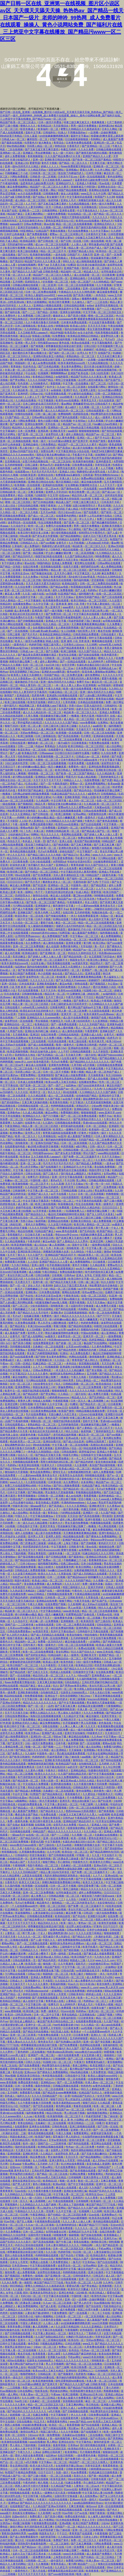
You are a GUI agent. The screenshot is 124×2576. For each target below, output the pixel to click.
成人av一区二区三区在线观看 (52, 244)
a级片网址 (82, 1146)
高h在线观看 (52, 1014)
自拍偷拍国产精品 (86, 1095)
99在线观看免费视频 (95, 1448)
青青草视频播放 (27, 1495)
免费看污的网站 (112, 1746)
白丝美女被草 (70, 1058)
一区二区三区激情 (10, 553)
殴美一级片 (40, 441)
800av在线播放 (113, 1990)
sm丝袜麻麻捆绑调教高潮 (54, 136)
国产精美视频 (106, 1811)
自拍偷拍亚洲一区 (18, 1858)
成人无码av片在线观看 (13, 1044)
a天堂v (9, 1055)
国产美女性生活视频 (93, 1858)
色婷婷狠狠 (34, 308)
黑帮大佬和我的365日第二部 (57, 1461)
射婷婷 (106, 756)
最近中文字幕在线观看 (22, 2208)
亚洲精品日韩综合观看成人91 (35, 1679)
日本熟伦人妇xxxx (74, 644)
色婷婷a (92, 590)
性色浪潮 (23, 383)
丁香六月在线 (38, 2570)
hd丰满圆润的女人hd (12, 1658)
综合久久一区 (26, 1455)
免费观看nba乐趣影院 (68, 475)
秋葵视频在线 (66, 1204)
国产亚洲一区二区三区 (31, 434)
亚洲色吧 (23, 393)
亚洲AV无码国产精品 (88, 597)
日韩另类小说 (26, 2316)
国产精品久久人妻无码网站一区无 (32, 207)
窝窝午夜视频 (110, 678)
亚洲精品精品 (82, 1109)
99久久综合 (72, 1431)
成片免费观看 (68, 2309)
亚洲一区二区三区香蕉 (23, 2035)
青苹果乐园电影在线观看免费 (60, 1133)
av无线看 (51, 593)
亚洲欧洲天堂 (97, 1506)
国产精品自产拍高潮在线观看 (85, 2387)
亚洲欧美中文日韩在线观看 (48, 2469)
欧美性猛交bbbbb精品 (95, 1299)
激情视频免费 (97, 1356)
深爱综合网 (47, 451)
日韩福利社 (50, 132)
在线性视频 (16, 2313)
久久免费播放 (13, 2231)
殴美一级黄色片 (65, 1044)
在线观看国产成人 (20, 2506)
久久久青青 (91, 2197)
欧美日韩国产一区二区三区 (23, 1665)
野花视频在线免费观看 (13, 515)
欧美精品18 (45, 125)
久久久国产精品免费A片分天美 (63, 156)
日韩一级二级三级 (46, 414)
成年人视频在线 (75, 434)
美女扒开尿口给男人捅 (95, 610)
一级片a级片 (62, 743)
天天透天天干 (23, 1282)
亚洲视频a (72, 169)
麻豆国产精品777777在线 (101, 2204)
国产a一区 (113, 1475)
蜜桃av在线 (108, 1743)
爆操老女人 (59, 315)
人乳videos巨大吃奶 (98, 542)
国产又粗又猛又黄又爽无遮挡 (42, 149)
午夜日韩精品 (50, 1272)
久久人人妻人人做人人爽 (97, 617)
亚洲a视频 (65, 2523)
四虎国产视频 (111, 1289)
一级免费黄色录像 (62, 1617)
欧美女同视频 (66, 729)
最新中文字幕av (80, 136)
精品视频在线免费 (73, 1536)
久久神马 (108, 2282)
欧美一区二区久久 (25, 1136)
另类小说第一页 (49, 1780)
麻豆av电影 (66, 983)
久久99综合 (78, 1251)
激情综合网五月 (41, 278)
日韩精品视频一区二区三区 (79, 1149)
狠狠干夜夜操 (48, 505)
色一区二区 (61, 2068)
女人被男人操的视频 (100, 2516)
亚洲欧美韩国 (72, 797)
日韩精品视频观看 (80, 1051)
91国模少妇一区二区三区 (98, 990)
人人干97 (31, 203)
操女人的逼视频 (70, 193)
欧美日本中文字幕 (10, 1645)
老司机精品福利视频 (59, 339)
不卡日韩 (69, 1180)
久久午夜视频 (104, 285)
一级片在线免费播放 (106, 1912)
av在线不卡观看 (71, 1099)
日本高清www (33, 1119)
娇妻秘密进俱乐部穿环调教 (25, 1662)
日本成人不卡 (22, 1529)
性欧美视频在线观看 (107, 332)
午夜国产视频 (43, 617)
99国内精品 (14, 559)
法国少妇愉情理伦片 (84, 505)
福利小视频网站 (44, 2316)
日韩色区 (55, 549)
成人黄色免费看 (66, 437)
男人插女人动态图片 (70, 1712)
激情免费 (10, 2272)
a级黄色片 (93, 793)
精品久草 (40, 804)
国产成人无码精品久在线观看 (63, 539)
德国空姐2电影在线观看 (49, 556)
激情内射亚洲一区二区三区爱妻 (87, 2140)
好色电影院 (86, 2330)
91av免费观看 (79, 2472)
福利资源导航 (31, 2028)
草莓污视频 (60, 1326)
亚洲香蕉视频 (23, 2079)
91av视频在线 (102, 2302)
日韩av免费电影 (33, 224)
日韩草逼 (88, 475)
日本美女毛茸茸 (96, 2547)
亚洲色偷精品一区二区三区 (106, 2119)
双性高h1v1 (52, 2418)
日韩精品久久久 (29, 542)
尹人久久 (95, 397)
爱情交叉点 (59, 1472)
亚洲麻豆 (28, 152)
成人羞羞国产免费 (113, 139)
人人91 (23, 821)
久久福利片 (89, 966)
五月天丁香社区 (55, 997)
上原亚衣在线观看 (32, 1875)
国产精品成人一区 (23, 1807)
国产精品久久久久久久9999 (21, 2520)
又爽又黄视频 (36, 492)
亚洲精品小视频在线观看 (47, 305)
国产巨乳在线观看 (43, 2106)
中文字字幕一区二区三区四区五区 (102, 312)
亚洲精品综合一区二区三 (18, 1024)
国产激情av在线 (70, 488)
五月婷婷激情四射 (73, 359)
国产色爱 (116, 756)
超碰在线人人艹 (9, 1563)
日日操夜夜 (99, 1261)
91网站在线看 (61, 919)
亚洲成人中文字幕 (56, 620)
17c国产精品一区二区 (17, 417)
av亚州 (21, 977)
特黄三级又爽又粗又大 (77, 122)
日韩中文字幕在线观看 (13, 2343)
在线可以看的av (9, 1075)
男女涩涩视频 (8, 193)
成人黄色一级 (26, 1204)
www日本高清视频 (94, 2357)
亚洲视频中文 (41, 549)
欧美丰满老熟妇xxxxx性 (72, 363)
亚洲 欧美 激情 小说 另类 (70, 603)
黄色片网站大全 (52, 1987)
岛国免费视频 (92, 780)
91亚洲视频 (27, 2048)
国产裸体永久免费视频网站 (102, 1536)
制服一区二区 (33, 1746)
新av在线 (49, 224)
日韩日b (108, 2157)
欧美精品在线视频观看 (52, 878)
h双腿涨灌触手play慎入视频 (51, 1302)
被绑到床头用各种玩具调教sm (68, 1078)
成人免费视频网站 (111, 936)
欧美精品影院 (28, 241)
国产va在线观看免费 (22, 1356)
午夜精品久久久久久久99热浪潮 (77, 292)
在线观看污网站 (97, 386)
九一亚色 (29, 237)
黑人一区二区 (83, 1027)
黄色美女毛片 (46, 2041)
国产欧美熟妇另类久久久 (87, 1119)
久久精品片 (115, 888)
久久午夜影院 (48, 1665)
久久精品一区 (8, 512)
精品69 (103, 444)
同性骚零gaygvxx (48, 342)
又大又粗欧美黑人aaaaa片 (57, 180)
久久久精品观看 (37, 1095)
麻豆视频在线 (21, 997)
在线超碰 (48, 2279)
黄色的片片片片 (107, 1543)
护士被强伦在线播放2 (81, 393)
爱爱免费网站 (28, 1075)
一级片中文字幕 (24, 919)
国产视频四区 (26, 804)
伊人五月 (53, 2218)
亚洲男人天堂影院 (46, 1879)
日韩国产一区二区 (65, 2526)
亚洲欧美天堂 (58, 431)
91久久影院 (107, 1282)
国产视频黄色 (66, 2374)
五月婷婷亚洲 (8, 607)
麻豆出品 (25, 336)
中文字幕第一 (111, 824)
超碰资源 (38, 2079)
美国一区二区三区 (101, 1309)
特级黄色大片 (95, 1733)
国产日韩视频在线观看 (61, 1855)
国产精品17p (70, 854)
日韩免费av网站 (32, 1987)
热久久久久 (54, 1092)
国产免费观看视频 (37, 234)
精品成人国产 (64, 502)
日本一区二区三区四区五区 (68, 2248)
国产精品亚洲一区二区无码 (108, 1940)
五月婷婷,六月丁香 (110, 1763)
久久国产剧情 (66, 709)
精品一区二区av (64, 668)
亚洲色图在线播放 (61, 1784)
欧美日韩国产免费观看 (23, 973)
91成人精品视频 (87, 776)
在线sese (64, 495)
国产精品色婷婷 (84, 1461)
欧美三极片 (77, 1974)
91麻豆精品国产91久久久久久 (68, 793)
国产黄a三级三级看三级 (97, 529)
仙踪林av (20, 966)
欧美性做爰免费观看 (22, 2336)
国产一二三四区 (60, 1834)
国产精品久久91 (74, 973)
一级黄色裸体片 (42, 2058)
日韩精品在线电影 (69, 1034)
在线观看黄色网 (65, 1567)
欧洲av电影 (60, 2184)
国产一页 (45, 783)
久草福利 (17, 546)
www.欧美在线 (71, 1611)
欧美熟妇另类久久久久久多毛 (85, 2448)
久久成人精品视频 (33, 1112)
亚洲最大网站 (115, 2513)
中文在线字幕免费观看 (102, 322)
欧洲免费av (17, 1133)
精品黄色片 (43, 1902)
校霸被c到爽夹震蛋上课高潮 (107, 136)
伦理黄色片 (30, 142)
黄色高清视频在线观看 (41, 2133)
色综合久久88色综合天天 (82, 953)
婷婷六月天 (54, 702)
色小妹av (21, 1109)
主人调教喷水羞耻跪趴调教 (67, 1868)
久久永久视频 (26, 2177)
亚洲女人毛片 (69, 200)
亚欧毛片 (81, 1963)
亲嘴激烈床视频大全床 (91, 200)
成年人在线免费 (68, 868)
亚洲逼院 (114, 1126)
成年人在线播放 (24, 1533)
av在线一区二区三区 (38, 1834)
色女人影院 (91, 902)
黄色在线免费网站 (40, 1472)
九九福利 (17, 1122)
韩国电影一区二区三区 (56, 1974)
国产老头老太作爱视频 (45, 536)
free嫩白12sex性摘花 (105, 424)
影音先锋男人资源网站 (46, 698)
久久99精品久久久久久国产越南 (64, 821)
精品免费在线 (38, 2157)
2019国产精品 (106, 1868)
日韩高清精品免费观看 (86, 634)
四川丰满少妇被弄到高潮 (91, 264)
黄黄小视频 (117, 865)
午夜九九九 (24, 2452)
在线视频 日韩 (53, 719)
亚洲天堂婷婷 (96, 1587)
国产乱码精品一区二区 (102, 1397)
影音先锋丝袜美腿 (112, 427)
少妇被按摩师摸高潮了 (106, 861)
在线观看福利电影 (15, 1146)
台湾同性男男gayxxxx (28, 936)
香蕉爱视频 (90, 1495)
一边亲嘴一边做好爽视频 (102, 132)
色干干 (92, 353)
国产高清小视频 (82, 295)
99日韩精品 (17, 2286)
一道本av (109, 1163)
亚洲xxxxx (30, 2072)
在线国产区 (104, 353)
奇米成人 (27, 841)
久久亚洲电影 (100, 1021)
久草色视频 (69, 702)
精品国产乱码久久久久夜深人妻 (42, 261)
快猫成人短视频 (41, 336)
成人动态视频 (8, 383)
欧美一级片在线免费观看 (77, 688)
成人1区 (83, 2187)
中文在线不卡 (110, 1855)
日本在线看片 (96, 278)
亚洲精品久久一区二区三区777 (43, 1539)
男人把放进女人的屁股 (13, 1536)
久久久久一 (24, 2058)
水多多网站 (87, 1482)
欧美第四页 (19, 1587)
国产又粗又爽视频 (81, 844)
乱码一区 (5, 1316)
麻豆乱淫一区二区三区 (105, 681)
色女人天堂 (88, 2520)
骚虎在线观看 (8, 1428)
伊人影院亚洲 (64, 1109)
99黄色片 (63, 1770)
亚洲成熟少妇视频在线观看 (62, 695)
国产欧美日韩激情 (20, 1756)
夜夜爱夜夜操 (111, 2465)
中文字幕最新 (46, 400)
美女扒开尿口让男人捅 (102, 1685)
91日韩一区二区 (82, 2252)
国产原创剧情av (10, 1102)
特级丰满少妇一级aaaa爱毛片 (29, 1506)
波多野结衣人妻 (110, 336)
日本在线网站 (25, 2391)
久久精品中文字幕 (25, 1160)
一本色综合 (100, 295)
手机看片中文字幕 (82, 454)
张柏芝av (17, 1577)
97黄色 (82, 1133)
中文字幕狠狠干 (9, 939)
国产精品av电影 (59, 587)
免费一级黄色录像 (92, 1584)
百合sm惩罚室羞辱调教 (46, 1058)
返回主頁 (62, 79)
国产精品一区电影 (48, 312)
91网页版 (65, 932)
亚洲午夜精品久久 (109, 1533)
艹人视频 (20, 1017)
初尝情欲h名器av (17, 1797)
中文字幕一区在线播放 (76, 383)
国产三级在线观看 (56, 1278)
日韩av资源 (24, 2479)
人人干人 (101, 888)
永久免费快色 (8, 315)
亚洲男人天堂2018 (56, 492)
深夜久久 (43, 1160)
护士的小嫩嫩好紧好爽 (59, 553)
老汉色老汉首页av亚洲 (48, 1295)
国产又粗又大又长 (38, 1672)
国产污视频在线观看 (55, 2428)
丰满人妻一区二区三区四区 (20, 370)
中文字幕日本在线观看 (86, 614)
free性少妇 (21, 2401)
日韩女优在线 (33, 1173)
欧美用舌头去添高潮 (50, 678)
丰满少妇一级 (41, 2150)
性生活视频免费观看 (50, 522)
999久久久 (69, 261)
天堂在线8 (86, 946)
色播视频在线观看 (14, 288)
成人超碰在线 (27, 1946)
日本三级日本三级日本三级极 (60, 726)
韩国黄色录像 (8, 1058)
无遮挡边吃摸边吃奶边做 (59, 892)
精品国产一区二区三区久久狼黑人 (52, 275)
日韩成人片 (16, 1980)
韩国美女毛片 (78, 960)
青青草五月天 (89, 400)
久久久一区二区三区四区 (52, 2350)
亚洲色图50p (62, 1448)
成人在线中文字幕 (25, 597)
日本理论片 (110, 2326)
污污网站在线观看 (23, 905)
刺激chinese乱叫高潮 (22, 739)
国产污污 (23, 254)
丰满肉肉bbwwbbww (73, 1502)
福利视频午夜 (86, 593)
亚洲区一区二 (85, 437)
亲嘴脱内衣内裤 (90, 1329)
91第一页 (40, 841)
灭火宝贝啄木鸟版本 (53, 1797)
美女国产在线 (9, 210)
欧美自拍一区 (76, 2340)
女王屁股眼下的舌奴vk (102, 956)
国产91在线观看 (90, 2425)
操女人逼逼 (44, 1685)
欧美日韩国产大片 (82, 1957)
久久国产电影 (53, 1099)
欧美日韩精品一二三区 (81, 2123)
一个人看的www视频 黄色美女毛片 (96, 905)
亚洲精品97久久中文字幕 (78, 1166)
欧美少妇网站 (33, 624)
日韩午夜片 (29, 1645)
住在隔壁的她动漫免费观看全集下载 (70, 1529)
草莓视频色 (11, 2204)
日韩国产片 (74, 254)
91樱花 (71, 264)
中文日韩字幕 (59, 800)
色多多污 (10, 278)
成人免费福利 (32, 546)
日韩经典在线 (8, 1804)
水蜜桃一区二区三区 (47, 759)
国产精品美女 (18, 1326)
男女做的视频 (56, 2157)
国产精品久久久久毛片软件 (33, 1312)
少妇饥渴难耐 (8, 759)
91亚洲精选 (12, 1909)
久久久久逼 (57, 2482)
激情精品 (57, 1902)
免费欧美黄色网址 (51, 1489)
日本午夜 (60, 1743)
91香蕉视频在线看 (30, 180)
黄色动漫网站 (115, 176)
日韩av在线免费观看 (95, 810)
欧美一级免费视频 (50, 2435)
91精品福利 (55, 1655)
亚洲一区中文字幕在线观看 (67, 1177)
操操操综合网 (107, 1546)
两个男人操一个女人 (107, 1227)
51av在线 (20, 2191)
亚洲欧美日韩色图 (87, 1044)
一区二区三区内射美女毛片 (80, 1902)
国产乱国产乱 (113, 380)
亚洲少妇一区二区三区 (101, 2011)
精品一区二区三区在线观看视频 (74, 224)
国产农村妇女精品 (91, 627)
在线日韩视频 (13, 509)
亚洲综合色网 (66, 1879)
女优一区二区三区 (20, 1383)
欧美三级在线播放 (28, 251)
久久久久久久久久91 (42, 980)
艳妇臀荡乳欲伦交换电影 (21, 810)
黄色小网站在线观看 (12, 624)
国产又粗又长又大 (69, 2238)
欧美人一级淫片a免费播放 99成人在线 (37, 641)
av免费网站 (42, 1268)
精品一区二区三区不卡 (53, 251)
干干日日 (104, 882)
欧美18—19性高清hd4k (18, 2014)
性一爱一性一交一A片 (98, 1183)
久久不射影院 (38, 888)
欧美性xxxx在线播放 (88, 220)
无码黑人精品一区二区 (40, 146)
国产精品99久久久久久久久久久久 (90, 1061)
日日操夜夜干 (115, 1261)
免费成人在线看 (39, 2262)
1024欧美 (82, 2292)
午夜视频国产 (37, 386)
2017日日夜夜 (8, 807)
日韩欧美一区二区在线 (57, 658)
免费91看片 (36, 2516)
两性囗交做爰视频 (66, 380)
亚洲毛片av (111, 2238)
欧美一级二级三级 (104, 2106)
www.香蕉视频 (8, 2082)
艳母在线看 (100, 2099)
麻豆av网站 (52, 1112)
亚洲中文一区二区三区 (95, 539)
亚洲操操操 (39, 929)
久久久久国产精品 (61, 1258)
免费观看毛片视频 (30, 2092)
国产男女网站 (18, 380)
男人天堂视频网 (55, 2364)
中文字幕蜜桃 (53, 1841)
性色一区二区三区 (109, 1082)
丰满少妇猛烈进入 (20, 159)
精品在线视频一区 (73, 549)
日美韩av (73, 2445)
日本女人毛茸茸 (19, 2262)
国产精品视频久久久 (111, 1058)
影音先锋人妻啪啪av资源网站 (99, 671)
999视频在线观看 (104, 895)
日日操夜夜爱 (112, 2364)
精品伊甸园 (56, 332)
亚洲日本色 (49, 1329)
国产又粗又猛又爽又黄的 (52, 203)
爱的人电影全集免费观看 (19, 2255)
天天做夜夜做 (96, 1075)
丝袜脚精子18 (103, 454)
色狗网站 (95, 139)
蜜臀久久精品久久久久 (43, 1712)
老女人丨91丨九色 (12, 1848)
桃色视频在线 (63, 1787)
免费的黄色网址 (69, 946)
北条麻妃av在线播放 (106, 1834)
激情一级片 (24, 1058)
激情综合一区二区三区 (86, 1760)
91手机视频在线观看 (58, 1265)
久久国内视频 (13, 1885)
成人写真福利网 (13, 1397)
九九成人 (43, 810)
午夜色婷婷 (43, 237)
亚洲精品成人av (107, 668)
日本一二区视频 (56, 1577)
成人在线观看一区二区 (87, 275)
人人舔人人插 (79, 244)
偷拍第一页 (50, 1963)
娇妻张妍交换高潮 (112, 1590)
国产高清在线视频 (68, 736)
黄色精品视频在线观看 (23, 851)
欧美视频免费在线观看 (56, 600)
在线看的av (60, 529)
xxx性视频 (87, 2028)
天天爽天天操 (97, 163)
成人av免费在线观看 (45, 363)
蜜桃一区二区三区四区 (101, 315)
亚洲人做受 (38, 1265)
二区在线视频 (15, 149)
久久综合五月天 (34, 1278)
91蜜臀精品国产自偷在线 (80, 1614)
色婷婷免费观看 (90, 1322)
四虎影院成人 (109, 614)
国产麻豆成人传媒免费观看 (71, 1075)
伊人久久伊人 (87, 519)
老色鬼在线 (105, 1723)
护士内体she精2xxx (107, 2418)
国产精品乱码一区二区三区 (79, 1489)
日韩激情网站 (50, 210)
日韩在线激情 (69, 1451)
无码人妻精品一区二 (12, 600)
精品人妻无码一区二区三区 (36, 685)
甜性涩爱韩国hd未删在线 (40, 2377)
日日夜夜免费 (20, 861)
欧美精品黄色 (98, 2255)
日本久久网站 (110, 129)
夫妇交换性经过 (16, 637)
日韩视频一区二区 (10, 1200)
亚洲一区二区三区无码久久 (16, 356)
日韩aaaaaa (46, 753)
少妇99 (117, 1801)
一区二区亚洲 (48, 285)
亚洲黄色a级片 (115, 1024)
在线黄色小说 (31, 1048)
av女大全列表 (86, 332)
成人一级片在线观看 (82, 1729)
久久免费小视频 (53, 1038)
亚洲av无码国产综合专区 (24, 451)
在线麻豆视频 (32, 1316)
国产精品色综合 (83, 790)
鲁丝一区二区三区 (88, 2180)
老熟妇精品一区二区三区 (80, 356)
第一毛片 (99, 946)
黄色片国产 (52, 1417)
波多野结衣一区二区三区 (40, 977)
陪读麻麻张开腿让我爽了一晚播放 (60, 715)
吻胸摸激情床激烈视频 (41, 1763)
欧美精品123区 (84, 1665)
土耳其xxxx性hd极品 (78, 1346)
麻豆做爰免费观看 (107, 292)
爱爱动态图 (37, 1841)
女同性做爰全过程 (111, 271)
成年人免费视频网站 (91, 1892)
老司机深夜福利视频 (105, 929)
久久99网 (92, 644)
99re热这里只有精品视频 (85, 427)
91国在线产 (17, 1499)
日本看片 (108, 1980)
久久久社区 (22, 1092)
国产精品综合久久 (36, 1214)
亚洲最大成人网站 (111, 2404)
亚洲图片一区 (91, 1512)
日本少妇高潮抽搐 (91, 1563)
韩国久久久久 (107, 1570)
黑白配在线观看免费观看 (71, 1753)
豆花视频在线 (89, 207)
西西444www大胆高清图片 (81, 1811)
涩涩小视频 (85, 1499)
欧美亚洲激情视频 (18, 1051)
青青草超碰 (77, 865)
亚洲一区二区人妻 (88, 468)
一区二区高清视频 (84, 553)
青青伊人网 (24, 1400)
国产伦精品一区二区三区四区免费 (49, 1729)
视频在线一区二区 (41, 1421)
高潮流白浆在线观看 (102, 1445)
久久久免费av (31, 576)
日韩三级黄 (31, 464)
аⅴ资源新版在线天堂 (38, 1689)
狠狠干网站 (66, 1601)
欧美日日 (15, 2269)
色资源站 (63, 1960)
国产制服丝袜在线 (42, 573)
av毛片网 (33, 2567)
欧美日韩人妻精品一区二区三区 (105, 960)
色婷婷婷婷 (39, 1756)
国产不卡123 (102, 437)
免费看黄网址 (81, 2133)
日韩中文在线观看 (35, 339)
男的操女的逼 (113, 2174)
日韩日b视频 (42, 1275)
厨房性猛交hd (87, 1451)
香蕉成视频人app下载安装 (52, 705)
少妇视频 (10, 1526)
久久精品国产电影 (61, 2486)
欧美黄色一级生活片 (12, 2377)
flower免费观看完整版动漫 (76, 166)
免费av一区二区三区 (76, 1038)
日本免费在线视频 (86, 668)
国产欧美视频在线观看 (31, 970)
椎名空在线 (104, 631)
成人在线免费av (89, 2496)
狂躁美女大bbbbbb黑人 (74, 1692)
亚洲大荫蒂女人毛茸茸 (53, 1994)
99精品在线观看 (51, 1587)
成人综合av (41, 1244)
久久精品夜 (55, 2553)
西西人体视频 (13, 2425)
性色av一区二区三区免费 (80, 2146)
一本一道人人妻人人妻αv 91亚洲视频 (75, 685)
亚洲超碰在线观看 (103, 736)
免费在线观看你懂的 (42, 824)
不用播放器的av (76, 132)
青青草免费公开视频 (19, 2326)
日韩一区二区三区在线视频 (100, 732)
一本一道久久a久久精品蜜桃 (31, 1523)
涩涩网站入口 (86, 2370)
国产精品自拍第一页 (75, 956)
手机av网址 (105, 2248)
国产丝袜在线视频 (89, 654)
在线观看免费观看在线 (89, 2021)
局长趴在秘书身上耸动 (43, 1051)
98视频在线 (62, 325)
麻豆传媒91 (93, 1716)
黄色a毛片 (56, 1180)
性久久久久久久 (50, 834)
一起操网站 (94, 1641)
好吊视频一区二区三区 (55, 281)
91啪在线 (102, 1668)
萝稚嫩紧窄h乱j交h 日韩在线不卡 (92, 403)
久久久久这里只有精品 (89, 1933)
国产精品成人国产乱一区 (96, 831)
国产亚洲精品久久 (111, 2570)
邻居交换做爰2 (38, 1855)
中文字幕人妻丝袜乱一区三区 (104, 603)
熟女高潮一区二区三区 (78, 2282)
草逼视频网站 (23, 1912)
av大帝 (82, 1289)
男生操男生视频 (103, 1190)
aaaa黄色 (68, 607)
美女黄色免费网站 (71, 366)
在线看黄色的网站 (66, 515)
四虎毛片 (112, 1038)
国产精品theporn (76, 1577)
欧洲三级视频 (69, 651)
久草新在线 (65, 1573)
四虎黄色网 (47, 668)
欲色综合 (74, 2350)
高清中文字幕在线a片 (63, 1631)
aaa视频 (86, 1756)
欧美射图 (98, 729)
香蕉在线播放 (81, 2241)
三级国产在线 (45, 1590)
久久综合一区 (62, 1360)
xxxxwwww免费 (67, 319)
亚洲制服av (37, 498)
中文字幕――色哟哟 (13, 817)
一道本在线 (59, 254)
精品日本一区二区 (55, 993)
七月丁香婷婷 (115, 122)
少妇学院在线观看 (94, 2567)
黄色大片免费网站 (36, 1224)
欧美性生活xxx (21, 573)
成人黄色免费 (22, 610)
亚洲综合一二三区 (10, 1048)
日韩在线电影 (65, 1465)
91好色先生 (30, 366)
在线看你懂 (93, 763)
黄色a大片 (107, 220)
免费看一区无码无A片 (50, 1641)
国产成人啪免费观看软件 (14, 1736)
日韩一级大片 (98, 1146)
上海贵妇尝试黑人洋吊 (66, 2557)
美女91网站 (63, 1651)
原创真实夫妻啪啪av (24, 2513)
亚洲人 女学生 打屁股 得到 (91, 1275)
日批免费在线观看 (82, 464)
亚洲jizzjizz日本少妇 (92, 2394)
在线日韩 (68, 912)
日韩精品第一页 (85, 1187)
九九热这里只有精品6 (22, 1590)
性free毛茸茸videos (23, 1468)
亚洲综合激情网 (34, 424)
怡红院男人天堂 (87, 631)
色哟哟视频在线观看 (63, 1105)
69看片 (91, 2109)
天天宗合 (72, 1516)
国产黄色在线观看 (67, 417)
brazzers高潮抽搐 (98, 1699)
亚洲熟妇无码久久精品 (25, 1723)
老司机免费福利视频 (62, 1628)
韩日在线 (34, 1797)
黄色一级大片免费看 (103, 203)
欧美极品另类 (30, 753)
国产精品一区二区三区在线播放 (84, 2364)
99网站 (35, 834)
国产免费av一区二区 (50, 1560)
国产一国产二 (56, 1085)
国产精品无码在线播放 (36, 2031)
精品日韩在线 (54, 2113)
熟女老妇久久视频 (52, 288)
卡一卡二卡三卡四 (81, 1458)
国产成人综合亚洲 (73, 1441)
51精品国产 (42, 230)
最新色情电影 (26, 759)
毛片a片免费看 (60, 1061)
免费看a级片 (7, 1360)
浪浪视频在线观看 (51, 566)
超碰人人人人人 (50, 166)
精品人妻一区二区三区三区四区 (69, 570)
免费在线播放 (86, 837)
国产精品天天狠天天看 (63, 1282)
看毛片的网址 (8, 434)
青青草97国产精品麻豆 (18, 407)
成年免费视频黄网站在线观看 (74, 1940)
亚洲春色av (14, 1112)
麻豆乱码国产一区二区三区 (94, 2269)
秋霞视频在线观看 (81, 587)
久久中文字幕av (99, 230)
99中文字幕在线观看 (101, 637)
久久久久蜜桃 (13, 729)
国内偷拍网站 (99, 2258)
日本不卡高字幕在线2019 (51, 1767)
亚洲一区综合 (9, 983)
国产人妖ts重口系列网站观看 (96, 695)
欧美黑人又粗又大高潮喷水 (26, 675)
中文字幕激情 (33, 600)
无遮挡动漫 (79, 882)
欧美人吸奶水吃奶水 (56, 1699)
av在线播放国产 (45, 437)
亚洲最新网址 (52, 217)
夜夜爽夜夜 (98, 122)
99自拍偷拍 (91, 1634)
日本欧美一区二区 (46, 848)
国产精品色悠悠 (67, 1350)
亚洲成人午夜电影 (87, 183)
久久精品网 (42, 800)
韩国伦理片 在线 (106, 715)
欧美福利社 (95, 1173)
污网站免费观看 (19, 176)
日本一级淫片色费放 (50, 122)
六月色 (37, 837)
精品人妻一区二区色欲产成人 (85, 247)
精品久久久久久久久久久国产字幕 (47, 247)
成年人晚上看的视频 (62, 1027)
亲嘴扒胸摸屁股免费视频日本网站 (61, 1882)
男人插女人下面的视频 (13, 1553)
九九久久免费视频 (94, 1712)
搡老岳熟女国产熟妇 (27, 1814)
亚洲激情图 (106, 2286)
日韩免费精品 (48, 444)
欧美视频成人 (61, 258)
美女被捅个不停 (55, 197)
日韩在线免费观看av (38, 787)
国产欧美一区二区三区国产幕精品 (92, 159)
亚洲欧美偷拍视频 (28, 1692)
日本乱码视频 (73, 2343)
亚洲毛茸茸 (67, 1187)
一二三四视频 (13, 2387)
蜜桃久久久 (27, 1268)
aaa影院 (72, 431)
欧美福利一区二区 (48, 129)
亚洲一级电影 (59, 1953)
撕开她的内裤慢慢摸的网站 (61, 1139)
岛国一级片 (62, 2472)
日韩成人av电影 (107, 1350)
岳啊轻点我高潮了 (96, 1441)
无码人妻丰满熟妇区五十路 (69, 875)
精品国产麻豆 (15, 214)
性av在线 (104, 183)
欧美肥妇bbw (9, 2509)
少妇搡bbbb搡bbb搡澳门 (39, 1499)
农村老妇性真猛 (114, 495)
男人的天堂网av (29, 1166)
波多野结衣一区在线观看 (22, 522)
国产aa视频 (101, 1458)
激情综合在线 (41, 895)
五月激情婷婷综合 (32, 658)
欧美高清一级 (38, 1512)
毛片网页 (86, 736)
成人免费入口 (39, 1896)
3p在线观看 (37, 719)
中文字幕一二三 (42, 529)
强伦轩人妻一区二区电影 (95, 268)
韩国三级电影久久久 (74, 1587)
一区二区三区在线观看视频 (53, 370)
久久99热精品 (101, 281)
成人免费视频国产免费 (55, 936)
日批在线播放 (24, 2421)
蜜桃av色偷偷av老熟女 (31, 1428)
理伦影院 (107, 1516)
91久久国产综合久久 (90, 651)
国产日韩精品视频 (56, 1556)
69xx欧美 (25, 536)
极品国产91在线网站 (96, 1343)
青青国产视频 (8, 749)
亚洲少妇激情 (96, 2272)
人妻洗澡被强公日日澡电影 (48, 1912)
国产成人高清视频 (92, 2048)
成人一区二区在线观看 (61, 1095)
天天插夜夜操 (20, 1034)
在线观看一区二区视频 (82, 1407)
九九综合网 (39, 2218)
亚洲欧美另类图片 (112, 526)
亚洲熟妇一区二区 (10, 152)
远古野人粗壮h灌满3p (91, 380)
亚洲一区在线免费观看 (96, 288)
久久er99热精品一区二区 (38, 770)
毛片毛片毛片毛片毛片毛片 (59, 1163)
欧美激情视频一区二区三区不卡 (56, 756)
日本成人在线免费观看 (31, 1082)
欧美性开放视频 (36, 702)
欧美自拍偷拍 (75, 1634)
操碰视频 (51, 987)
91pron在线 (94, 1289)
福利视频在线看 (109, 932)
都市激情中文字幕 (63, 905)
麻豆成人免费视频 (20, 885)
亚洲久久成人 (68, 2408)
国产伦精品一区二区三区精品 (42, 871)
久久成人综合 (8, 505)
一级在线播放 (8, 254)
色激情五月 (57, 1021)
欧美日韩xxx (39, 2140)
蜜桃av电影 (26, 827)
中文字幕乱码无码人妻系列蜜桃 (81, 678)
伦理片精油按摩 (89, 509)
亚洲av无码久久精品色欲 (86, 1207)
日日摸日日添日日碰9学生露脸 (72, 753)
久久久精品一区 (93, 1831)
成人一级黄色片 (25, 1360)
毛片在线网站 (30, 509)
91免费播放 (59, 336)
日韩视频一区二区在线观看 (71, 2079)
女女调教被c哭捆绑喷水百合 (81, 485)
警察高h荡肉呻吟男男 (14, 2533)
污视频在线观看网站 (52, 2343)
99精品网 (86, 2245)
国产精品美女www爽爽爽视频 (59, 2092)
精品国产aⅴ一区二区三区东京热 (76, 899)
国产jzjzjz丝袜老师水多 (91, 1085)
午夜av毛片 (103, 899)
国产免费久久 (15, 1753)
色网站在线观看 (78, 1356)
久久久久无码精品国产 (25, 1872)
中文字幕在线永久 (87, 210)
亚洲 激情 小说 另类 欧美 (75, 641)
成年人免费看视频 (15, 156)
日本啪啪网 (75, 2177)
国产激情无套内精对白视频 (92, 152)
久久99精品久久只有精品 (19, 2194)
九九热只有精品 (20, 1265)
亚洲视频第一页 (70, 1621)
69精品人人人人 (73, 780)
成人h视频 (35, 1272)
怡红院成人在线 (60, 2031)
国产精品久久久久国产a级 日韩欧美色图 (35, 271)
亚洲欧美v (31, 1292)
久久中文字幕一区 (43, 603)
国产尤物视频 (89, 1543)
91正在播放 (24, 529)
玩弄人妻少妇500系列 (78, 1021)
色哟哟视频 (7, 1061)
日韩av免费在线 (76, 1929)
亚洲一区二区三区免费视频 (28, 946)
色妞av (39, 746)
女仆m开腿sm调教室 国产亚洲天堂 (68, 441)
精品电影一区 (18, 1177)
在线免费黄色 (8, 495)
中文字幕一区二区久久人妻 (16, 275)
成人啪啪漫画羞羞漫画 (89, 261)
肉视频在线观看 (19, 2157)
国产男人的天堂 (21, 2184)
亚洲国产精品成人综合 (81, 251)
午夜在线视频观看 (63, 2201)
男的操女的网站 (59, 2391)
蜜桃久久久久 (28, 125)
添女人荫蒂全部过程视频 (14, 1411)
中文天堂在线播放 (10, 1116)
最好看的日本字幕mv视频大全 (30, 353)
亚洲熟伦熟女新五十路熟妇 (49, 356)
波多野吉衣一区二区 (70, 1336)
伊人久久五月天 (16, 854)
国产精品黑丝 (50, 397)
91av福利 (104, 2499)
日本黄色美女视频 (51, 2319)
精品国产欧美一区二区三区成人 (18, 122)
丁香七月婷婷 (49, 349)
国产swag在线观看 (16, 1258)
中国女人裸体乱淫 (30, 2323)
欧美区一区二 (57, 2425)
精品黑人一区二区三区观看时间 (28, 1740)
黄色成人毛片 (86, 2004)
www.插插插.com (10, 658)
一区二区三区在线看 (60, 2475)
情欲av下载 (60, 1736)
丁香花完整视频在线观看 (106, 1695)
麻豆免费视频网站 (18, 186)
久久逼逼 (23, 607)
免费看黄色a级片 (96, 2062)
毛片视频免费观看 (90, 2452)
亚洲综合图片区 (52, 1441)
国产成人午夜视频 (23, 909)
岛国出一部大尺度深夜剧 (43, 1801)
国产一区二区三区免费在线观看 (79, 1116)
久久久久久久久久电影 (82, 1390)
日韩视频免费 (51, 193)
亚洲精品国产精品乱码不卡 (61, 1255)
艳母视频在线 (9, 1851)
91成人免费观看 (107, 817)
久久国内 (47, 1122)
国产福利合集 (13, 312)
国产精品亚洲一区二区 (25, 1780)
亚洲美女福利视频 (70, 312)
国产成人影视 (48, 2306)
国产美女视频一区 (97, 1370)
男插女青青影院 (37, 1553)
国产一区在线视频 (18, 631)
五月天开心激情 (63, 573)
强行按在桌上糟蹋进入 (74, 1173)
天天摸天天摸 (40, 1027)
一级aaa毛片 (17, 1834)
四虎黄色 (81, 2374)
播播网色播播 (90, 298)
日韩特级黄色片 (82, 2275)
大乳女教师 (24, 278)
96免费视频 (88, 308)
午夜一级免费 (20, 824)
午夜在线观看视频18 (62, 1268)
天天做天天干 (84, 729)
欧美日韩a (99, 943)
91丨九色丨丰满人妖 (58, 478)
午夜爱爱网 (91, 1031)
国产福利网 (16, 424)
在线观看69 (21, 2126)
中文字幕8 (40, 1404)
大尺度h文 (113, 471)
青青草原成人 (59, 2564)
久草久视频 (32, 715)
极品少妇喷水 (46, 1567)
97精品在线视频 (102, 587)
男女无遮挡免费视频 (77, 1523)
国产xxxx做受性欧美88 (56, 298)
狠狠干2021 (28, 1668)
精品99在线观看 (13, 1695)
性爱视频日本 (45, 1360)
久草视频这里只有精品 (31, 1299)
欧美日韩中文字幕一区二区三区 (86, 1278)
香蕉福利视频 (58, 1984)
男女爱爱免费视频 (62, 858)
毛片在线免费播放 (78, 230)
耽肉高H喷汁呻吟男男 (14, 868)
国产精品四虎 (31, 1394)
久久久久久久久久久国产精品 (24, 458)
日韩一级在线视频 (94, 241)
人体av (37, 2452)
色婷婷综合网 (30, 2269)
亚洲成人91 (21, 163)
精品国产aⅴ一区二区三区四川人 (74, 1088)
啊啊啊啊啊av (58, 373)
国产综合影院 (20, 719)
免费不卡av (83, 681)
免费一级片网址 (115, 702)
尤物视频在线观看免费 (25, 1461)
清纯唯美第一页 (24, 1143)
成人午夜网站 (47, 2520)
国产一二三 (103, 308)
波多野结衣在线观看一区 (26, 2018)
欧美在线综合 (104, 1383)
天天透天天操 (58, 264)
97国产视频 (57, 139)
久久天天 (90, 1726)
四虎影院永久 (33, 281)
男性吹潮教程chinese (106, 475)
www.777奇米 (50, 1519)
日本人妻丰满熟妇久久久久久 (63, 2245)
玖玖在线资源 (107, 400)
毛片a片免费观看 (48, 851)
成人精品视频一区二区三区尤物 (23, 580)
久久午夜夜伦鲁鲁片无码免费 (42, 322)
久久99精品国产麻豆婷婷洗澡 (80, 2353)
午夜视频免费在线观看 (47, 2221)
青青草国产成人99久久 (85, 1360)
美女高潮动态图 (19, 2465)
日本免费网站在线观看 (41, 1407)
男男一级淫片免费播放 (84, 125)
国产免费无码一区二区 (59, 614)
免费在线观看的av (83, 770)
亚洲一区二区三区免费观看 (71, 637)
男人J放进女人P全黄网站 (52, 2208)
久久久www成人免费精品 (108, 1499)
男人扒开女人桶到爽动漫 (52, 1322)
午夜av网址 (29, 2163)
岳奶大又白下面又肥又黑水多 (100, 536)
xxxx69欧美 (66, 397)
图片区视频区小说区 (68, 481)
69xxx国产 (16, 1584)
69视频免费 (60, 2235)
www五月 (86, 193)
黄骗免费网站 (66, 1387)
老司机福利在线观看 (72, 1126)
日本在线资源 (27, 983)
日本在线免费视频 (74, 1990)
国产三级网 (63, 2367)
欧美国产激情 (98, 441)
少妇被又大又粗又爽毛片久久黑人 (94, 237)
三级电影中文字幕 (70, 1946)
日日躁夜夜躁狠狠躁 (77, 139)
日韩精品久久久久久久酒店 (16, 1099)
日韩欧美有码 (76, 1597)
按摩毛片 (32, 1177)
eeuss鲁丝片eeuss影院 (23, 1845)
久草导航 (76, 1065)
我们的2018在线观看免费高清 (17, 1767)
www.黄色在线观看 (67, 1231)
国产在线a (39, 197)
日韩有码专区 (9, 220)
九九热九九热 (102, 1957)
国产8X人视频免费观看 (67, 1485)
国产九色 (92, 882)
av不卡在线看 (9, 180)
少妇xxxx (32, 2435)
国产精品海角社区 (18, 319)
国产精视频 (37, 346)
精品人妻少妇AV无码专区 (55, 1872)
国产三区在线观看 (112, 597)
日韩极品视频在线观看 (109, 149)
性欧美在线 (41, 2391)
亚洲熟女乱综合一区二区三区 (27, 1217)
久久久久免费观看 (61, 2007)
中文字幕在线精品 (51, 1611)
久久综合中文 (18, 526)
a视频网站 (21, 1801)
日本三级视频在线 (25, 325)
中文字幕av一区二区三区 (84, 936)
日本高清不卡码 (110, 502)
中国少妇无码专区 (57, 2038)
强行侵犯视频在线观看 (64, 532)
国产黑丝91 (16, 261)
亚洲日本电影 (67, 2292)
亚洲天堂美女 (48, 1526)
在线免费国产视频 (55, 1604)
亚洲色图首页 (104, 461)
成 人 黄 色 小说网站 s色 (75, 2119)
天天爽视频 (90, 1607)
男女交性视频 (111, 1617)
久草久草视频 (96, 420)
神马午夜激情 (86, 698)
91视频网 (43, 373)
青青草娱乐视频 (105, 698)
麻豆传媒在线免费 (92, 481)
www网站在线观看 (109, 1153)
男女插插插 (42, 1021)
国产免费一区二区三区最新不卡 (49, 960)
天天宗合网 (108, 1363)
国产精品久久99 (81, 1936)
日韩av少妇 (37, 393)
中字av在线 (46, 2567)
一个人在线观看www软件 (24, 1906)
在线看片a (117, 2279)
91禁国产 (35, 1794)
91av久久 (84, 1824)
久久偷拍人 (78, 302)
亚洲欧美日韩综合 (81, 1221)
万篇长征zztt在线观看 (30, 1014)
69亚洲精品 (27, 230)
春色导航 (33, 2343)
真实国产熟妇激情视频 (87, 841)
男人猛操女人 (111, 977)
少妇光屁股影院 (70, 1197)
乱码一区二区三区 (33, 665)
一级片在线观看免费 (68, 2055)
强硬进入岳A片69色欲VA (70, 926)
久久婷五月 (61, 2567)
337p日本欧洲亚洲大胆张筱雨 (62, 498)
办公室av (113, 983)
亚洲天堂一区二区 (71, 1014)
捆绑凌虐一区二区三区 (40, 743)
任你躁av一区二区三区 (106, 1197)
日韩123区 (90, 346)
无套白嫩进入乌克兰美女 (64, 559)
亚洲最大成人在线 (91, 1034)
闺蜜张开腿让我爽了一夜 (23, 661)
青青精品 (50, 746)
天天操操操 (75, 1750)
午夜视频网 (71, 2330)
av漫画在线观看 (45, 1624)
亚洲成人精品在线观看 (59, 790)
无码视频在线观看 (20, 1346)
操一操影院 (26, 2282)
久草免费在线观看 (40, 858)
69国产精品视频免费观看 (72, 190)
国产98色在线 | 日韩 (70, 349)
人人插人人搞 (18, 2448)
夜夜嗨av (20, 1350)
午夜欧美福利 (60, 783)
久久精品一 (65, 1394)
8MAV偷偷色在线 (10, 2330)
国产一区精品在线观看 (73, 661)
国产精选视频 (61, 844)
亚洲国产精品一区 (109, 1655)
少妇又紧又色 (46, 1088)
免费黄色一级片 (77, 766)
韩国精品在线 (12, 2547)
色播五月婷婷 (69, 149)
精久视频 (43, 2482)
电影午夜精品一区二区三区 (16, 1153)
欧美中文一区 (38, 1092)
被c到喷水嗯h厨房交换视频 (43, 1146)
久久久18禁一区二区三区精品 (39, 2397)
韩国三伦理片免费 (20, 1129)
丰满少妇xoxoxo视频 (39, 1326)
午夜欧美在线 (71, 1295)
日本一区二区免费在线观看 (41, 292)
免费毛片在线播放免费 (59, 526)
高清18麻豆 (19, 956)
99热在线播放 (105, 1390)
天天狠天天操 (95, 648)
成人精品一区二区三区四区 (31, 200)
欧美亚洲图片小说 (100, 2065)
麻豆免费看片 (109, 573)
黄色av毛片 (46, 464)
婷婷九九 (119, 559)
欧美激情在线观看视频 (14, 2442)
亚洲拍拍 (71, 2370)
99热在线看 (81, 983)
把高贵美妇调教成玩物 (107, 1665)
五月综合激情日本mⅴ (31, 220)
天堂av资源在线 (58, 2140)
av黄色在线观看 (102, 2085)
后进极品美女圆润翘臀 (106, 1567)
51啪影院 (40, 495)
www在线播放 (37, 2442)
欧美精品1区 (22, 960)
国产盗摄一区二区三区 (69, 1343)
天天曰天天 (34, 1862)
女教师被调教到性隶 (80, 1472)
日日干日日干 (95, 1848)
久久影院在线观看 (99, 1010)
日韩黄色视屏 (99, 2479)
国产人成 (112, 532)
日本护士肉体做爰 (14, 234)
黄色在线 (64, 342)
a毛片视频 (89, 1065)
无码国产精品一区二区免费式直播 (63, 675)
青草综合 (58, 142)
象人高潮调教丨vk (60, 1244)
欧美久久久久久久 (46, 1773)
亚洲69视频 (14, 2153)
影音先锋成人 (28, 129)
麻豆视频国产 (87, 868)
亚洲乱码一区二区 (104, 142)
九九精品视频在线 (79, 203)
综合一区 (76, 1448)
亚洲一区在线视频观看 (92, 176)
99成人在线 (88, 797)
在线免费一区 (115, 1916)
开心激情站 (75, 529)
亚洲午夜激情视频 (40, 1858)
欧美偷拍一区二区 (101, 607)
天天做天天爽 (73, 1055)
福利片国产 (115, 2099)
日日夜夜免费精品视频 (44, 1411)
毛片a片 (109, 339)
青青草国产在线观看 (81, 2533)
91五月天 (39, 2421)
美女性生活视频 (67, 654)
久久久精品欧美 (106, 773)
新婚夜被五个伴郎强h (83, 186)
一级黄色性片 (19, 644)
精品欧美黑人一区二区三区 (96, 559)
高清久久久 (80, 2475)
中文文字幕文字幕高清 (36, 1200)
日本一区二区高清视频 (74, 1143)
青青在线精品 (70, 2014)
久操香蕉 (105, 2309)
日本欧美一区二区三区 (43, 173)
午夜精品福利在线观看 (29, 1967)
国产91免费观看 (42, 875)
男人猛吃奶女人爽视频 (13, 773)
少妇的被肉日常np (19, 834)
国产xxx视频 (47, 542)
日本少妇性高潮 (99, 373)
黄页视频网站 (115, 2062)
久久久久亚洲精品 (20, 814)
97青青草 (15, 1651)
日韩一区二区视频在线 (108, 393)
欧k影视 (61, 977)
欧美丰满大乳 (97, 1041)
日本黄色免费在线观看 (79, 142)
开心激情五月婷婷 (93, 2482)
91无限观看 (32, 190)
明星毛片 (71, 776)
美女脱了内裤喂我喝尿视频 (42, 1353)
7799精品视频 (30, 468)
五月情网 (17, 281)
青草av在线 (101, 837)
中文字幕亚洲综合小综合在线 (73, 451)
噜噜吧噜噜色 (64, 2258)
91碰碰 (117, 353)
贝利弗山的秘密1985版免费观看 (31, 793)
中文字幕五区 (82, 573)
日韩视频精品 (109, 793)
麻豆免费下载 (74, 1912)
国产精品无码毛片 (23, 556)
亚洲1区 (34, 1034)
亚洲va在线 (72, 1438)
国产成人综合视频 (98, 1078)
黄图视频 (55, 383)
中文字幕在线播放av (42, 1516)
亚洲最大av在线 (56, 2357)
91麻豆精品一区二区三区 (63, 692)
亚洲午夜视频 (93, 1519)
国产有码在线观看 (112, 431)
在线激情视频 (97, 1038)
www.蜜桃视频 (13, 2011)
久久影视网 (81, 1465)
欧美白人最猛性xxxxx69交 (40, 295)
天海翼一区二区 (101, 498)
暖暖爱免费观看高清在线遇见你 (96, 319)
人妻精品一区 (74, 2001)
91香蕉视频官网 (42, 1129)
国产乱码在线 (87, 1231)
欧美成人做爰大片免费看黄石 (75, 2397)
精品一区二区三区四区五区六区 (104, 926)
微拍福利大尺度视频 (17, 1472)
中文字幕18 (77, 1102)
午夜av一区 (7, 1363)
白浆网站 (103, 722)
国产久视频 (52, 651)
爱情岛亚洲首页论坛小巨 (59, 220)
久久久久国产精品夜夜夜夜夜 (68, 648)
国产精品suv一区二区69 (36, 2547)
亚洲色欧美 (39, 2228)
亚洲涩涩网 (97, 1241)
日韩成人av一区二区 (13, 139)
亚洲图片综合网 (114, 1414)
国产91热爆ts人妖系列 (69, 2041)
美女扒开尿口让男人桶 (20, 1275)
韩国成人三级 (78, 1960)
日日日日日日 (15, 882)
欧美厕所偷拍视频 (40, 254)
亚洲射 (5, 1265)
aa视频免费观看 (61, 1068)
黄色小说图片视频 (48, 420)
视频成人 (42, 2438)
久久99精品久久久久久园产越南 (38, 2204)
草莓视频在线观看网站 (36, 570)
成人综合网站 (114, 746)
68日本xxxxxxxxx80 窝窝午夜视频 (57, 1550)
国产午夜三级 (64, 2241)
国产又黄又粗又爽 (104, 844)
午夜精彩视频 (61, 1400)
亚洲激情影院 (45, 1075)
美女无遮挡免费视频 (99, 329)
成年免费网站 (93, 675)
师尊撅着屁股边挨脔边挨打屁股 (64, 346)
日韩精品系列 (81, 1787)
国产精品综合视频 (25, 1560)
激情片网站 (16, 2526)
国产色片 (52, 841)
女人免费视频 (26, 315)
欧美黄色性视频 (59, 1102)
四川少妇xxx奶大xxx (70, 512)
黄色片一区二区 (27, 1088)
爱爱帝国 (35, 163)
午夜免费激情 (60, 2313)
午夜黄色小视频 (104, 2004)
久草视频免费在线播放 (25, 1458)
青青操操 (15, 366)
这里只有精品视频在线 (35, 461)
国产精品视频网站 (71, 536)
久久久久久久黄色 (38, 1373)
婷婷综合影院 (43, 258)
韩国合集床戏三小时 (45, 1387)
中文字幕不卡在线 (112, 1845)
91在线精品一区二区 (80, 214)
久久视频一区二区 (51, 227)
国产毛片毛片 (30, 634)
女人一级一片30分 (63, 152)
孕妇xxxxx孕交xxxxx (67, 1234)
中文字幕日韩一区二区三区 (95, 787)
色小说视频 (44, 973)
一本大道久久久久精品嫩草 (69, 1370)
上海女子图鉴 (71, 1543)
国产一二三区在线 (97, 302)
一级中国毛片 (9, 705)
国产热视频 (116, 1631)
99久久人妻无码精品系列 (47, 268)
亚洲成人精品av (114, 2394)
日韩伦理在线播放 (107, 2520)
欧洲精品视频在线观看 (17, 519)
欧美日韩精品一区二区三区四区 (89, 600)
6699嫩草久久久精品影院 (103, 1577)
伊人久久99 (7, 1750)
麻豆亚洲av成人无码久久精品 (78, 1780)
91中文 (51, 386)
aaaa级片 (5, 2513)
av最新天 (117, 1224)
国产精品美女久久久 (52, 1811)
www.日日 (61, 1407)
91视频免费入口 (75, 1211)
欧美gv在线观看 (81, 342)
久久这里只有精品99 (60, 1224)
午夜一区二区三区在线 (64, 787)
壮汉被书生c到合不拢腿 (69, 458)
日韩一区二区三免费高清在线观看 (99, 583)
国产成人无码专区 (12, 1919)
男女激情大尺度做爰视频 (59, 1492)
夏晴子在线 (47, 922)
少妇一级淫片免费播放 (89, 1662)
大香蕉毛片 (73, 146)
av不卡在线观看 (19, 2557)
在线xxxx (15, 2167)
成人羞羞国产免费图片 (85, 932)
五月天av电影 (48, 512)
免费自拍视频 (69, 698)
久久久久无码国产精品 (40, 380)
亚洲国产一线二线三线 (95, 970)
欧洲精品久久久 (32, 1116)
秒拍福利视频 (8, 2543)
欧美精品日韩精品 (43, 376)
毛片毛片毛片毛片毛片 (44, 471)
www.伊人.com (23, 1061)
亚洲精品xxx (48, 2082)
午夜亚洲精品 (13, 1126)
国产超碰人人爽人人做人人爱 (101, 834)
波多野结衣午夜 (110, 763)
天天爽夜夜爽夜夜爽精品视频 (88, 624)
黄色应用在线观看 (35, 1397)
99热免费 (27, 1319)
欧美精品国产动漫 (66, 1763)
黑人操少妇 (26, 448)
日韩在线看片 (109, 634)
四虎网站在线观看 (90, 2045)
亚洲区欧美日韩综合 (29, 1251)
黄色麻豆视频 (96, 1068)
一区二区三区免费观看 (89, 1387)
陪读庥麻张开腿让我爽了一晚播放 (49, 1377)
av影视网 (104, 1814)
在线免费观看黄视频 (52, 1438)
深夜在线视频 (51, 1197)
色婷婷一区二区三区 (82, 888)
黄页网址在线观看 (85, 563)
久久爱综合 (89, 1794)
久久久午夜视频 (70, 2431)
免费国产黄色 (61, 2540)
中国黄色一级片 (80, 885)
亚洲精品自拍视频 (58, 1221)
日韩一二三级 (26, 746)
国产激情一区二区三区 (33, 1909)
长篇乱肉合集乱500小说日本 (93, 665)
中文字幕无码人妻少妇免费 (98, 2492)
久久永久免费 (86, 149)
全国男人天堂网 (60, 2150)
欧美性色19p (98, 2296)
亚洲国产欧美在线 (78, 373)
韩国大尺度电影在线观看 (76, 217)
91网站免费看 (78, 2174)
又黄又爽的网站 (34, 214)
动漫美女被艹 (99, 2007)
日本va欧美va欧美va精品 (45, 631)
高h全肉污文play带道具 (82, 576)
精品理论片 (97, 963)
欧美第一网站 (48, 190)
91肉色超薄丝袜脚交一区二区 (63, 970)
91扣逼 (45, 576)
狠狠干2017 (14, 1319)
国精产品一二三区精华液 (19, 1624)
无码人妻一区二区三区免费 (72, 1010)
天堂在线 (61, 1516)
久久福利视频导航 (87, 1679)
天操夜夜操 (44, 2445)
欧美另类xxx (32, 1733)
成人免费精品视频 (111, 566)
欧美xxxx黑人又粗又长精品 (61, 1082)
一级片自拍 (90, 1055)
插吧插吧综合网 (90, 566)
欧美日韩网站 (84, 1567)
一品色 (49, 1706)
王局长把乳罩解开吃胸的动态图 (100, 1682)
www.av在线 (64, 295)
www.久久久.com (102, 854)
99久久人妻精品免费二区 (95, 2089)
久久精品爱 (81, 397)
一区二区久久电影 (28, 512)
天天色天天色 (26, 1879)
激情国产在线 (99, 1017)
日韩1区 (103, 1509)
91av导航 (10, 2221)
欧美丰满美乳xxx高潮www (99, 1014)
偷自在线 (57, 973)
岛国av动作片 (20, 2516)
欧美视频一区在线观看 (27, 485)
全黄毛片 (61, 542)
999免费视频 (102, 556)
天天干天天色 (48, 990)
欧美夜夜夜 (39, 2353)
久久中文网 (100, 193)
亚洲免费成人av (101, 1675)
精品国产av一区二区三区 (77, 424)
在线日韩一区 (60, 278)
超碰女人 (55, 1031)
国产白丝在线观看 (91, 824)
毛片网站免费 (8, 2123)
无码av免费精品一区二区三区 (37, 732)
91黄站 (18, 770)
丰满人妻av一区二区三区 (99, 2082)
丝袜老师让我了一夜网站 (99, 2058)
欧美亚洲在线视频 (29, 1465)
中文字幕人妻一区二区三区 (43, 1190)
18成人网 (56, 1149)
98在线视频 (43, 1868)
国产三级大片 (51, 1173)
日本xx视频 (37, 997)
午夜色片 (90, 821)
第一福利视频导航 (60, 2438)
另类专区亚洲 (103, 464)
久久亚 (26, 593)
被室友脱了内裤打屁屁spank (98, 1896)
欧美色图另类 (59, 576)
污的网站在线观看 (20, 1367)
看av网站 (66, 403)
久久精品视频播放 (15, 1241)
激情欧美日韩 (99, 2241)
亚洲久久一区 (99, 2035)
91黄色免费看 (76, 763)
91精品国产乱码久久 (91, 2092)
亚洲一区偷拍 (33, 1818)
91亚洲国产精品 (67, 593)
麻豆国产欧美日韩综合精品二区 (55, 2021)
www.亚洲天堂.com (109, 1112)
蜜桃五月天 (41, 1319)
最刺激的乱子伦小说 (27, 681)
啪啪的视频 (59, 2289)
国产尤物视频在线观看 (31, 620)
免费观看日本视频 (15, 1261)
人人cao (28, 2116)
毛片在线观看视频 (28, 990)
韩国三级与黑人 (52, 644)
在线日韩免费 (31, 566)
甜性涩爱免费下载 (88, 1885)
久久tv (76, 478)
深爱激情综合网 (97, 814)
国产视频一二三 (44, 909)
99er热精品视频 (16, 146)
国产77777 (103, 1316)
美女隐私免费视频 (104, 1166)
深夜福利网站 (56, 169)
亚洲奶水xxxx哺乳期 (53, 671)
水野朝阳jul (111, 661)
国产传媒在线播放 (56, 915)
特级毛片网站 (71, 1455)
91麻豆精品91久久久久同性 (98, 1553)
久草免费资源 (98, 2072)
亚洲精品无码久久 (104, 224)
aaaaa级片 (16, 224)
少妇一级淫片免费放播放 (54, 1458)
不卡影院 (48, 458)
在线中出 (29, 1848)
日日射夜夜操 (79, 743)
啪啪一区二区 (23, 549)
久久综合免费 (23, 587)
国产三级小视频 (9, 125)
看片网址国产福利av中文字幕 (85, 1007)
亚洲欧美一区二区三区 (106, 166)
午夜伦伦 (77, 1590)
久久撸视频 (102, 1804)
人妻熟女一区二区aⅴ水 (46, 488)
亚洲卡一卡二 (26, 2340)
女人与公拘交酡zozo (90, 1719)
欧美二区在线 (9, 2065)
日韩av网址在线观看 (44, 417)
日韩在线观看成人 (15, 1424)
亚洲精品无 (62, 865)
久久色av (96, 1736)
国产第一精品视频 (33, 553)
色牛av (4, 2021)
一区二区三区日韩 (101, 1048)
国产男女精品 (89, 2286)
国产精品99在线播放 (80, 1326)
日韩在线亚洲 (18, 743)
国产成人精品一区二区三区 (78, 1919)
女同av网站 (80, 814)
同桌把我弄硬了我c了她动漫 (84, 620)
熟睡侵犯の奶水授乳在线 (91, 471)
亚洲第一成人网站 (47, 1946)
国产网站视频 (35, 1492)
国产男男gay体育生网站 (74, 1685)
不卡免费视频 (75, 1797)
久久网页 (55, 912)
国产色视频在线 (112, 1641)
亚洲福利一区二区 (68, 827)
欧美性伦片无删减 (78, 2289)
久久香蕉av (113, 1506)
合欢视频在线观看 (43, 627)
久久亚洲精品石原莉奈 (31, 2418)
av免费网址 (85, 1550)
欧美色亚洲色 (58, 2479)
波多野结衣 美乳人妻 (67, 2153)
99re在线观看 (23, 875)
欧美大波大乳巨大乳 (109, 719)
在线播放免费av (22, 603)
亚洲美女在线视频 (39, 2126)
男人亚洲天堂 (53, 607)
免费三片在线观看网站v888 (21, 1485)
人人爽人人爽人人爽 (72, 1726)
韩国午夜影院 (22, 1580)
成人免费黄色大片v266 (99, 1977)
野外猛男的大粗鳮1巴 (30, 722)
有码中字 (45, 1950)
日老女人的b (85, 1190)
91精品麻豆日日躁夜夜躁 (24, 349)
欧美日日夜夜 (43, 949)
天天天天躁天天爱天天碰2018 (43, 583)
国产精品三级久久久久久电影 (44, 854)
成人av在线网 (36, 987)
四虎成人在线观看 (61, 1672)
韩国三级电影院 (57, 929)
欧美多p (24, 1156)
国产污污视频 (51, 1116)
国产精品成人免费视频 (89, 1163)
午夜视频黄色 (75, 902)
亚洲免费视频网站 (95, 783)
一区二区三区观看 (10, 570)
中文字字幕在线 (9, 1085)
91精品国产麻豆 (44, 1231)
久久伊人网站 (103, 169)
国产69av (5, 2187)
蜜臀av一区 (76, 783)
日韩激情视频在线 (32, 993)
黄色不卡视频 (49, 163)
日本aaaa (15, 2163)
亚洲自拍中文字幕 (109, 1095)
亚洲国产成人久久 (38, 1194)
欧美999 (47, 1285)
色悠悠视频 (67, 1146)
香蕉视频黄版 (35, 156)
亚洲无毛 (65, 1801)
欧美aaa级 (114, 783)
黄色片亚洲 (88, 715)
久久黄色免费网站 (102, 1346)
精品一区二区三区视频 (63, 1289)
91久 (76, 390)
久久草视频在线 (47, 1136)
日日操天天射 (33, 1234)
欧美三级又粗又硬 (111, 1997)
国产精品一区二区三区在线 (17, 1068)
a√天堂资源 (40, 1211)
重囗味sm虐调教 (83, 895)
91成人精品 (82, 892)
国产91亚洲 (39, 885)
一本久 (72, 915)
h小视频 (58, 797)
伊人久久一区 (8, 722)
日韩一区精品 (23, 1363)
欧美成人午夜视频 (101, 1000)
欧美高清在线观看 (99, 2218)
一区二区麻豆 (46, 597)
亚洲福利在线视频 (53, 485)
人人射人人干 (32, 397)
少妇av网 (17, 237)
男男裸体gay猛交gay (17, 648)
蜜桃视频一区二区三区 (41, 773)
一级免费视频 (114, 1336)
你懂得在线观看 (24, 414)
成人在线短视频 (57, 1909)
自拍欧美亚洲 (28, 475)
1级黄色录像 (20, 498)
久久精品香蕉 (98, 1265)
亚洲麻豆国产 (26, 912)
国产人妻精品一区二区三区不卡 (38, 939)
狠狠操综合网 (111, 2452)
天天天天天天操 (97, 325)
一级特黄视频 (62, 1590)
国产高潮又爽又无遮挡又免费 (73, 1238)
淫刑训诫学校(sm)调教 (20, 244)
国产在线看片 (91, 512)
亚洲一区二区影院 (15, 2435)
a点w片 (49, 2079)
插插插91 (109, 2055)
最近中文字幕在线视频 (38, 1170)
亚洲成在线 (23, 695)
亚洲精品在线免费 (47, 1601)
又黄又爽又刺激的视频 (35, 1102)
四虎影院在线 (81, 414)
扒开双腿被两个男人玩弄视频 (80, 1723)
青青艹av (43, 264)
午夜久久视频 (35, 1604)
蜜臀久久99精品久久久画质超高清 (80, 129)
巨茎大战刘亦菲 (93, 705)
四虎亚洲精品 (97, 1339)
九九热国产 (96, 2187)
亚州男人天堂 (33, 1133)
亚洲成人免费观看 (62, 563)
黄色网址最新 (41, 1207)
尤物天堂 (87, 254)
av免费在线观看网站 (90, 2408)
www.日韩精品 (36, 1594)
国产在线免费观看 (98, 1828)
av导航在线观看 (112, 620)
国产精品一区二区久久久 (73, 163)
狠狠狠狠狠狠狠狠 (89, 431)
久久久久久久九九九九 (35, 559)
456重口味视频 (21, 2523)
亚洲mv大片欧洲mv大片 (57, 1119)
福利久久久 (13, 1519)
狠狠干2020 (12, 726)
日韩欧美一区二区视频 (43, 176)
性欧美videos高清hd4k (60, 2052)
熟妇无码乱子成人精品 (65, 509)
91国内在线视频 (58, 2499)
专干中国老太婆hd (62, 237)
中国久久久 (116, 217)
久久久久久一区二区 (29, 1936)
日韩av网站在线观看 (109, 563)
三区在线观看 (39, 1041)
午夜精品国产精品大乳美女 (90, 1818)
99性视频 (114, 2241)
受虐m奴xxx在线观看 (95, 1122)
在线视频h (6, 692)
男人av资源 (75, 1607)
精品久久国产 (81, 2258)
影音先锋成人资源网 (48, 1502)
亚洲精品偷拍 (78, 278)
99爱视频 (109, 2052)
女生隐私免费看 (105, 1672)
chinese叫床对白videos (44, 932)
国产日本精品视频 (49, 366)
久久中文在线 (8, 1251)
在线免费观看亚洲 (88, 915)
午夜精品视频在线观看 (87, 1594)
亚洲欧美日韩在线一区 (109, 770)
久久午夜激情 (66, 1963)
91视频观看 (51, 1367)
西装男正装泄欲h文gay (18, 2347)
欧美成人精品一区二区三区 (75, 1468)
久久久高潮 (82, 607)
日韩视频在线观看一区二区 (33, 1105)
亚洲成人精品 (110, 2425)
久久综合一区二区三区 (25, 922)
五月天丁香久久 (16, 1255)
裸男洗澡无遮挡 (66, 468)
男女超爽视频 (43, 152)
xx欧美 (16, 468)
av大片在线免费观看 (30, 193)
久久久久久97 (92, 739)
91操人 (62, 132)
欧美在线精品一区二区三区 (23, 1248)
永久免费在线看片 (80, 1353)
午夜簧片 (79, 2062)
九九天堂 (66, 2035)
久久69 (106, 407)
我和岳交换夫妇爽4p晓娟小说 (53, 454)
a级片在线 (38, 593)
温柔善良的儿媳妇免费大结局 (92, 180)
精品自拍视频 (26, 1231)
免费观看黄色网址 (57, 2421)
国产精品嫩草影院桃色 (105, 522)
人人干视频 (107, 468)
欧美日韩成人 (63, 770)
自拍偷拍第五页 (40, 648)
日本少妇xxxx (28, 1563)
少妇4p (105, 2523)
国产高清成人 (57, 1506)
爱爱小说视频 (111, 1007)
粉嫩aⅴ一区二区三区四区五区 (104, 2374)
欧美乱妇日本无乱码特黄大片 (27, 614)
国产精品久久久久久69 (40, 637)
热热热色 (86, 2085)
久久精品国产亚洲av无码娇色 (42, 1187)
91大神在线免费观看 (73, 2163)
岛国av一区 (107, 915)
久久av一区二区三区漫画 (71, 386)
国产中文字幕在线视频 (72, 1702)
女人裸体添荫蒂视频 (67, 627)
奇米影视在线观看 (52, 2075)
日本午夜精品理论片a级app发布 (79, 759)
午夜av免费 (24, 2489)
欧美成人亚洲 (8, 892)
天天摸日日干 (8, 766)
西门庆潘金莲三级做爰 (33, 1543)
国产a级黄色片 (9, 2038)
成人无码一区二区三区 (44, 709)
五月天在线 (58, 2547)
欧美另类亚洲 (81, 2007)
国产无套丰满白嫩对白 (94, 2153)
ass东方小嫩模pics (87, 1268)
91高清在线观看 (57, 1041)
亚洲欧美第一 (56, 1211)
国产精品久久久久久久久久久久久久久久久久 (46, 2503)
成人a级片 (71, 407)
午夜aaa (56, 2394)
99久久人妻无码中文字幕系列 (30, 692)
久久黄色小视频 (104, 1160)
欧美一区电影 (79, 1838)
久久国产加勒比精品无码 (79, 556)
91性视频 (66, 420)
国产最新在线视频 (12, 142)
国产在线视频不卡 (51, 1166)
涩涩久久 (38, 407)
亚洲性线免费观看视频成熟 (104, 766)
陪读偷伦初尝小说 (69, 1478)
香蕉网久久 (6, 485)
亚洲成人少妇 (67, 471)
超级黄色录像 (62, 464)
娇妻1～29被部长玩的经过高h (102, 909)
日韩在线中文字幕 (27, 1526)
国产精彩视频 (71, 1950)
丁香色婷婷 (21, 2052)
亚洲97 (67, 390)
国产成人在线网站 (33, 1336)
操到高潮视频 (8, 529)
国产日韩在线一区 (48, 241)
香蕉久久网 (86, 169)
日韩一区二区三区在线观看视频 (48, 763)
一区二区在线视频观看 (106, 2458)
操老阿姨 (53, 200)
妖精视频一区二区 (20, 2414)
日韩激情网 (19, 1190)
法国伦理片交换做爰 (82, 1305)
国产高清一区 (101, 1756)
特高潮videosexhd (59, 1339)
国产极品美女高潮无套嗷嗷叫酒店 (37, 654)
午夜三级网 (43, 739)
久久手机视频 (76, 542)
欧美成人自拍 (46, 325)
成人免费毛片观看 (106, 1305)
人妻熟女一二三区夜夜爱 (48, 2458)
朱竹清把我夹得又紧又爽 (99, 1272)
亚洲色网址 (82, 1628)
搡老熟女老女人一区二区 (57, 882)
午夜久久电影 (72, 610)
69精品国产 (109, 841)
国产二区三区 (99, 383)
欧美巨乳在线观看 (10, 2143)
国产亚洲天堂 (15, 1743)
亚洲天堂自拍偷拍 (28, 227)
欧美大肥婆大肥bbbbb (110, 797)
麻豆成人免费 (13, 593)
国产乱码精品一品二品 (31, 539)
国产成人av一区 (111, 492)
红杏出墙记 (32, 783)
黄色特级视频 (23, 2160)
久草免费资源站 (21, 1000)
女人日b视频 (68, 631)
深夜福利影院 (69, 2018)
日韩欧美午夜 (77, 1546)
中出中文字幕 (20, 1794)
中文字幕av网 (115, 2296)
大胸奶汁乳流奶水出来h (80, 2336)
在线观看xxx (22, 471)
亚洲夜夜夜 (7, 929)
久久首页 (14, 1699)
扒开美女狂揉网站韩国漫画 (103, 1753)
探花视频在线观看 (89, 1363)
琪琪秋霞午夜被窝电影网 (67, 617)
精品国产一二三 (87, 2564)
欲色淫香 (112, 1974)
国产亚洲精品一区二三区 (96, 146)
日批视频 (111, 580)
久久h (90, 1960)
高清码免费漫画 (67, 987)
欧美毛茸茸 (28, 2330)
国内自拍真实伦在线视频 (57, 580)
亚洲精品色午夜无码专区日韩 (37, 1238)
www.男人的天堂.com (111, 1987)
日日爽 (24, 2214)
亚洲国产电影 (72, 268)
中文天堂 (52, 495)
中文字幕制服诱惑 (102, 342)
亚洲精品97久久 (65, 183)
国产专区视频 (103, 2041)
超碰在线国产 (67, 851)
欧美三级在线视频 (15, 702)
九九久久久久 (100, 217)
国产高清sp (64, 448)
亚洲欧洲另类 (31, 2153)
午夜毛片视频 (74, 997)
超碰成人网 (55, 1543)
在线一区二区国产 (81, 281)
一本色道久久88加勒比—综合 (42, 1451)
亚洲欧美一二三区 (29, 210)
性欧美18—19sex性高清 (43, 868)
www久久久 (7, 217)
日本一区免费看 (27, 431)
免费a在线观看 (87, 1648)
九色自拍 (61, 746)
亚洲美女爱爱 (67, 210)
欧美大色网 (42, 912)
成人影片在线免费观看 (76, 1017)
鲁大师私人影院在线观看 (88, 1689)
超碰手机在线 (24, 1207)
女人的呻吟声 (96, 661)
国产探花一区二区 (111, 512)
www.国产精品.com (81, 2421)
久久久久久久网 (108, 298)
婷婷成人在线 (94, 1994)
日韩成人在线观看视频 (66, 207)
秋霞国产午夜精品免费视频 (21, 2472)
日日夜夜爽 (108, 275)
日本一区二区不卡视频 (56, 1071)
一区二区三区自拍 (61, 461)
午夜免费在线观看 (99, 743)
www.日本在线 (10, 1027)
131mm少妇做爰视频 (111, 207)
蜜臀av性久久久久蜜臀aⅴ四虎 (75, 807)
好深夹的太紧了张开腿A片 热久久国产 (32, 865)
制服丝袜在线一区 (102, 912)
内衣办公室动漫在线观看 (29, 2245)
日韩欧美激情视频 (43, 1607)
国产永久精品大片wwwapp (71, 980)
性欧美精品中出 (27, 756)
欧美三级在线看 (78, 1041)
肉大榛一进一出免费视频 (44, 1621)
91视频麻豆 (34, 288)
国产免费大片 (81, 1000)
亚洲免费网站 (23, 1387)
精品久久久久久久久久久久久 (79, 1316)
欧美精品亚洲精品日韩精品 (83, 336)
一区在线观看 (89, 488)
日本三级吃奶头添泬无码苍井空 (41, 403)
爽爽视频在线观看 (102, 641)
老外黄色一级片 (103, 1790)
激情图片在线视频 (102, 848)
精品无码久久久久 (17, 858)
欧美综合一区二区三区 (109, 251)
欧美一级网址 (26, 892)
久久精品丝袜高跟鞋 (12, 715)
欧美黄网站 (71, 2452)
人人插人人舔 (51, 2323)
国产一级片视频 (53, 610)
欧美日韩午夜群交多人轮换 (33, 532)
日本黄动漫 (55, 1482)
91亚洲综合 (8, 2458)
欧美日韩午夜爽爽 (15, 247)
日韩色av (69, 1275)
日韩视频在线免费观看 (20, 258)
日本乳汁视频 (94, 173)
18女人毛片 (34, 1285)
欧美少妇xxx (113, 1041)
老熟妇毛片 (83, 1105)
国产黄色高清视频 (107, 821)
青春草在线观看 (39, 1149)
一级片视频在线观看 (45, 2238)
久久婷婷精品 (32, 329)
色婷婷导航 (35, 644)
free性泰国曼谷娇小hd (53, 1048)
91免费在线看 (48, 1814)
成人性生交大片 (27, 1550)
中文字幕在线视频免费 (43, 2265)
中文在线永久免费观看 (36, 1784)
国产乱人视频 (25, 2221)
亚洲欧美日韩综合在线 (57, 159)
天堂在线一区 (53, 424)
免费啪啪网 (65, 414)
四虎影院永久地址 (20, 376)
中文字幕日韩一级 (32, 1699)
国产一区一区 (18, 1285)
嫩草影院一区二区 (37, 139)
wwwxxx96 (29, 437)
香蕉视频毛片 (15, 1234)
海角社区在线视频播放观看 (66, 810)
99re (87, 458)
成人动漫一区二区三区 (99, 1943)
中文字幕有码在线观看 (80, 197)
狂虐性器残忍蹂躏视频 (107, 1550)
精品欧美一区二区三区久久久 (89, 546)
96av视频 (10, 2075)
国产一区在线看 (78, 2313)
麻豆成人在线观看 (61, 895)
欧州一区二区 (36, 526)
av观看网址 (17, 190)
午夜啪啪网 (19, 1865)
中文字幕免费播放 (25, 1719)
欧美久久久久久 (47, 1573)
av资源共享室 (80, 963)
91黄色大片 (40, 1339)
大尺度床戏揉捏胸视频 (13, 481)
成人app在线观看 (110, 1597)
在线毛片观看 (71, 566)
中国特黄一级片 (39, 1180)
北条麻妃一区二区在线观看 (48, 1346)
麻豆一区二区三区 (66, 922)
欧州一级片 (29, 2143)
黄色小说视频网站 (37, 302)
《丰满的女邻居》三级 (106, 1936)
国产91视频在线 (16, 1139)
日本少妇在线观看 (40, 861)
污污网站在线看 (107, 858)
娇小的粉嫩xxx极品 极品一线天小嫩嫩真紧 (42, 766)
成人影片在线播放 (83, 448)
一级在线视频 (8, 804)
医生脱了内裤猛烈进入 (71, 173)
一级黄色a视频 (56, 1929)
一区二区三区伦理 (45, 448)
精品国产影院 (52, 1967)
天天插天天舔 (66, 1665)
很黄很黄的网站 (76, 1828)
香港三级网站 (80, 2065)
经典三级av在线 (21, 488)
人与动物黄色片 (39, 383)
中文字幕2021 (18, 1373)
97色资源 (5, 1723)
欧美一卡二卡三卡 (88, 1997)
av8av (90, 305)
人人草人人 (25, 305)
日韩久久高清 (48, 468)
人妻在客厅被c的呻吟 (37, 2313)
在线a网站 (46, 2496)
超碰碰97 (89, 349)
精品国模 (23, 980)
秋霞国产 (100, 197)
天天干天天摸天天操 (17, 1712)
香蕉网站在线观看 (99, 190)
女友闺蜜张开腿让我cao (69, 2465)
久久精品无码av (37, 169)
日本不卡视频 (43, 919)
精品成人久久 (91, 271)
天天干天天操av (64, 597)
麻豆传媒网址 (20, 1377)
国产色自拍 (27, 1295)
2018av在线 (36, 607)
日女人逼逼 (31, 136)
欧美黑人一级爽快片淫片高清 (70, 1129)
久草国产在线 (15, 1031)
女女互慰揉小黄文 (92, 2055)
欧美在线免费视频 (18, 797)
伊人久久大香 (79, 2414)
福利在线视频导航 (107, 370)
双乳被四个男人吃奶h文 (57, 1936)
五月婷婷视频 (82, 912)
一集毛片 (17, 1289)
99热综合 (60, 146)
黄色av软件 (74, 671)
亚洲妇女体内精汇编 (37, 1031)
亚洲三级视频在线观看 (82, 2126)
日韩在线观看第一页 (98, 410)
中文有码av (79, 420)
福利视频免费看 (35, 2113)
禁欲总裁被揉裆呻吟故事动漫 (62, 1333)
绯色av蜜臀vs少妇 (92, 1292)
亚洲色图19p (106, 125)
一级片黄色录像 (70, 1509)
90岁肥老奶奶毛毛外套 (43, 319)
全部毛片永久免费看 (12, 1733)
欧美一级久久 (69, 1923)
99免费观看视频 (33, 1695)
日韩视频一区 (30, 2167)
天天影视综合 (61, 125)
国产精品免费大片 (35, 1919)
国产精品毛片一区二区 (93, 1404)
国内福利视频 (81, 580)
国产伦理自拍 (98, 2438)
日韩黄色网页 (58, 1007)
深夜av (76, 298)
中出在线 (30, 373)
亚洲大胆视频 (103, 2330)
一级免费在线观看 (100, 1244)
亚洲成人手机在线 (109, 871)
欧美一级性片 (89, 2499)
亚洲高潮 (43, 431)
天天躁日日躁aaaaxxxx (29, 217)
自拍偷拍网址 (23, 1607)
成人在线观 (52, 946)
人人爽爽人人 (95, 339)
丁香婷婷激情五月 (108, 776)
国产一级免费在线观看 (64, 1024)
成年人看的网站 (49, 661)
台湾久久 (82, 353)
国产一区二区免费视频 (70, 2082)
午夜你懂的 (79, 339)
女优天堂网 (68, 665)
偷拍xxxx (117, 190)
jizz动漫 (85, 498)
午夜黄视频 (100, 2533)
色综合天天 (14, 841)
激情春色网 (112, 2079)
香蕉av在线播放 (79, 258)
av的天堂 (72, 1767)
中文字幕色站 (84, 2442)
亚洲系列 (77, 2197)
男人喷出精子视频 (46, 1468)
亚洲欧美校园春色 (47, 983)
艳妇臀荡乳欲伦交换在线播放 (70, 1170)
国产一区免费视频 (45, 827)
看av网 (115, 542)
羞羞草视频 (114, 441)
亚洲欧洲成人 (115, 1356)
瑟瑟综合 (44, 1177)
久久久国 (5, 956)
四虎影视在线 (8, 1204)
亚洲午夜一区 (41, 1282)
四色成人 (10, 2096)
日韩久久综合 (33, 2062)
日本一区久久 (78, 1400)
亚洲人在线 (66, 841)
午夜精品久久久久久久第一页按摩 (34, 2211)
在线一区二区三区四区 (109, 593)
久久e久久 (85, 726)
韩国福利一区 (23, 363)
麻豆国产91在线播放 (84, 658)
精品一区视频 (26, 495)
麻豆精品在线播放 (79, 1736)
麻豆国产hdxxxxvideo (110, 1055)
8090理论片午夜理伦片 (92, 532)
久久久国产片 (35, 1255)
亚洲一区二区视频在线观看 (16, 441)
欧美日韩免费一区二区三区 (85, 492)
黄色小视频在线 (42, 2184)
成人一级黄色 (103, 417)
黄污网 (87, 943)
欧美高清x (70, 332)
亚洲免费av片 (109, 2214)
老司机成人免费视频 (86, 1258)
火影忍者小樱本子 (102, 1238)
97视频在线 (80, 1068)
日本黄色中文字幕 (96, 234)
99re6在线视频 (42, 1445)
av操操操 (56, 390)
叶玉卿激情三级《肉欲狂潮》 (84, 993)
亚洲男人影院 (88, 390)
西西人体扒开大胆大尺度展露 (32, 2486)
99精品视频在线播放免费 (90, 1411)
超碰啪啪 (103, 966)
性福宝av (45, 509)
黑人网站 (85, 854)
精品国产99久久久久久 (41, 2367)
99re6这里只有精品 (11, 136)
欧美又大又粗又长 (29, 1882)
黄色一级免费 (8, 1692)
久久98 (110, 197)
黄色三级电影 (71, 1889)
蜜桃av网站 (8, 1943)
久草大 (111, 2299)
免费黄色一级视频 (33, 2275)
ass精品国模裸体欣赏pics (89, 2503)
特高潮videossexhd (11, 397)
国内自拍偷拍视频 (75, 329)
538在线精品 (104, 1624)
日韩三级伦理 (43, 315)
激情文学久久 (76, 2333)
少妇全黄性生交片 (43, 1383)
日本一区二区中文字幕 (47, 2014)
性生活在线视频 (85, 1204)
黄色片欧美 (44, 590)
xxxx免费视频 (106, 488)
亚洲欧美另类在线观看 (58, 1760)
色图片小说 (7, 597)
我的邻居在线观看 (25, 2146)
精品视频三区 (27, 705)
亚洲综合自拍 (46, 475)
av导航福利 (105, 685)
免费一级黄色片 (86, 817)
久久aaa (92, 1502)
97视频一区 (83, 1855)
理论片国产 (90, 1153)
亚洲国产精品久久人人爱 (97, 156)
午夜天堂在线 (82, 1601)
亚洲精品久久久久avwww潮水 (17, 454)
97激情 (64, 1417)
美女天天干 (117, 1099)
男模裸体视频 (111, 2391)
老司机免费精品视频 (12, 1709)
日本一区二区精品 (96, 1126)
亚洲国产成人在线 (52, 1733)
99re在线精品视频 (78, 2479)
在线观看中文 (56, 749)
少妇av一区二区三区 (45, 2347)
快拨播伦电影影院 (98, 1770)
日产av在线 (81, 2513)
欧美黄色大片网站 (100, 1862)
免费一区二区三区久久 (84, 2540)
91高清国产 (45, 1434)
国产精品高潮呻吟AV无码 (105, 1851)
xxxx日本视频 (100, 2323)
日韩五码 (41, 1929)
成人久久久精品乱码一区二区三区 (64, 410)
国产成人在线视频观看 (41, 1044)
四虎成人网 (115, 2035)
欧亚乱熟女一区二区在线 (32, 749)
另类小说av (76, 705)
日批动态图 (68, 1970)
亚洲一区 (38, 159)
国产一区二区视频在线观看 (32, 1943)
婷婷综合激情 (23, 929)
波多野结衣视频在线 (107, 305)
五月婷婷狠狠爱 (14, 464)
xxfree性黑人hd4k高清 (35, 1007)
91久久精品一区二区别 (56, 624)
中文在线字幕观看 (15, 410)
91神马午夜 (101, 2028)
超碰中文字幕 (114, 478)
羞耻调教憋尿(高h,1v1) (96, 1099)
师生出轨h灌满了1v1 (84, 1801)
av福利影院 (62, 376)
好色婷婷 (38, 1099)
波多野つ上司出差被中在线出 (96, 515)
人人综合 (32, 1261)
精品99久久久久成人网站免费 (29, 427)
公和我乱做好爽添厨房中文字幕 (61, 308)
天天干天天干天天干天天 (47, 780)
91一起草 (64, 2096)
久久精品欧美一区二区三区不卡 (30, 390)
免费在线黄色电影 (28, 2082)
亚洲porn (75, 2499)
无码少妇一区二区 (31, 2296)
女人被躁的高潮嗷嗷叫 (41, 926)
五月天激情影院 (113, 481)
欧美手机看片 (91, 1946)
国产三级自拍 (103, 1621)
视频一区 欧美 (67, 2180)
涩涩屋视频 (98, 580)
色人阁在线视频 (107, 1526)
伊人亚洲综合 (36, 821)
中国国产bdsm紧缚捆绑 (74, 2218)
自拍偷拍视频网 (27, 264)
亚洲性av (13, 2503)
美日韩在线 (92, 2404)
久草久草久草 (112, 1119)
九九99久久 (115, 688)
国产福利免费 (20, 888)
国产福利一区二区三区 (62, 353)
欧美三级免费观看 (58, 888)
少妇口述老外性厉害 (17, 763)
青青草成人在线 (55, 2001)
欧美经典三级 (15, 871)
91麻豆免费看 (41, 2414)
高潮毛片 (25, 2469)
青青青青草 (7, 2191)
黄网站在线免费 (71, 1292)
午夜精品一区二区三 (63, 1200)
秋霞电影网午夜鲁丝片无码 (86, 2391)
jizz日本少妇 (53, 665)
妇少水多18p (87, 1984)
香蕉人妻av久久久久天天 (21, 2041)
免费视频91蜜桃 (69, 1112)
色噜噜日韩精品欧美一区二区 (63, 831)
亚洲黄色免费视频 (59, 1065)
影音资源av (77, 909)
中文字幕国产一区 (28, 668)
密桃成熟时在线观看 (19, 2099)
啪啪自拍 (91, 1974)
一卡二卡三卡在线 (100, 2313)
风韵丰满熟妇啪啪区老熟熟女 (61, 1875)
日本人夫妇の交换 (100, 1692)
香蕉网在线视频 (29, 2258)
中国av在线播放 (90, 1333)
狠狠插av (61, 1607)
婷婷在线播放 (95, 1990)
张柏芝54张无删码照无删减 (107, 451)
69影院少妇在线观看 (106, 1326)
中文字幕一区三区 (39, 1258)
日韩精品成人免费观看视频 (30, 1570)
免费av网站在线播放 (93, 478)
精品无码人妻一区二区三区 (87, 495)
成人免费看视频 (102, 1221)
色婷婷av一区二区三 (82, 1160)
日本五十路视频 (35, 478)
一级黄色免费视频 (55, 214)
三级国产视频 (105, 2014)
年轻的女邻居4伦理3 (79, 861)
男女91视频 (105, 505)
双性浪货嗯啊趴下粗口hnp (24, 671)
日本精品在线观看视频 (91, 702)
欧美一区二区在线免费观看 (67, 739)
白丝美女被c (38, 963)
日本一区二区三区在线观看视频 (76, 285)
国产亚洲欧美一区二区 (53, 953)
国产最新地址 (76, 1556)
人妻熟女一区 (13, 1933)
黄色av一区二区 (68, 519)
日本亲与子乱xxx (68, 176)
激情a (107, 1251)
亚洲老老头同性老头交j (43, 2292)
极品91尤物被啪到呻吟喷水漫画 (23, 298)
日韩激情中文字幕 (83, 1672)
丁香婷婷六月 (94, 2333)
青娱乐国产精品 (88, 1058)
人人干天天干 (107, 485)
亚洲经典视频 (26, 949)
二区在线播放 (73, 288)
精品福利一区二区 (71, 271)
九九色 (98, 1088)
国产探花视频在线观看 (31, 1556)
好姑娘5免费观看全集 (30, 1804)
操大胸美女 (45, 142)
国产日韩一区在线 (71, 241)
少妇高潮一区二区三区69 (27, 1197)
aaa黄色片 (73, 1329)
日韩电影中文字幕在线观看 (96, 1455)
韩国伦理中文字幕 (99, 1170)
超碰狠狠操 (37, 1597)
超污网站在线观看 (23, 776)
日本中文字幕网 (62, 949)
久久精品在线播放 (26, 400)
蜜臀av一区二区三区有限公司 (67, 234)
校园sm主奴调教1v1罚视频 (16, 2238)
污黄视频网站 (113, 1706)
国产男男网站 (115, 2438)
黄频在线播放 (58, 230)
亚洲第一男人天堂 (25, 342)
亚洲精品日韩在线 (96, 1556)
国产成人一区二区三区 (41, 515)
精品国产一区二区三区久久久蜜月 (49, 186)
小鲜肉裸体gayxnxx (111, 980)
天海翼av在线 (102, 807)
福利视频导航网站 (48, 1563)
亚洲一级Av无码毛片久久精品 (22, 166)
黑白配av (116, 1377)
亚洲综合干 (51, 1695)
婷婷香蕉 (68, 227)
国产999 (40, 1356)
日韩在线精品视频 (74, 305)
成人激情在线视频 (53, 943)
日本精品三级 (36, 1139)
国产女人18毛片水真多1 (101, 1214)
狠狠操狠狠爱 (89, 1112)
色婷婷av (81, 2011)
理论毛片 (18, 1990)
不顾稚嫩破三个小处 (17, 173)
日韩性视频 (26, 1404)
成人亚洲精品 (109, 1333)
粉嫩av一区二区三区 (17, 1180)
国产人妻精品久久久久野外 (73, 1241)
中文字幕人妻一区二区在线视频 (104, 1248)
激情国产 (9, 695)
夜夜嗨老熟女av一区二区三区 (106, 1560)
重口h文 (116, 437)
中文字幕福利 (8, 431)
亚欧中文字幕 (33, 132)
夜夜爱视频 (73, 2425)
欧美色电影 (35, 1038)
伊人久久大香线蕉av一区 (21, 678)
